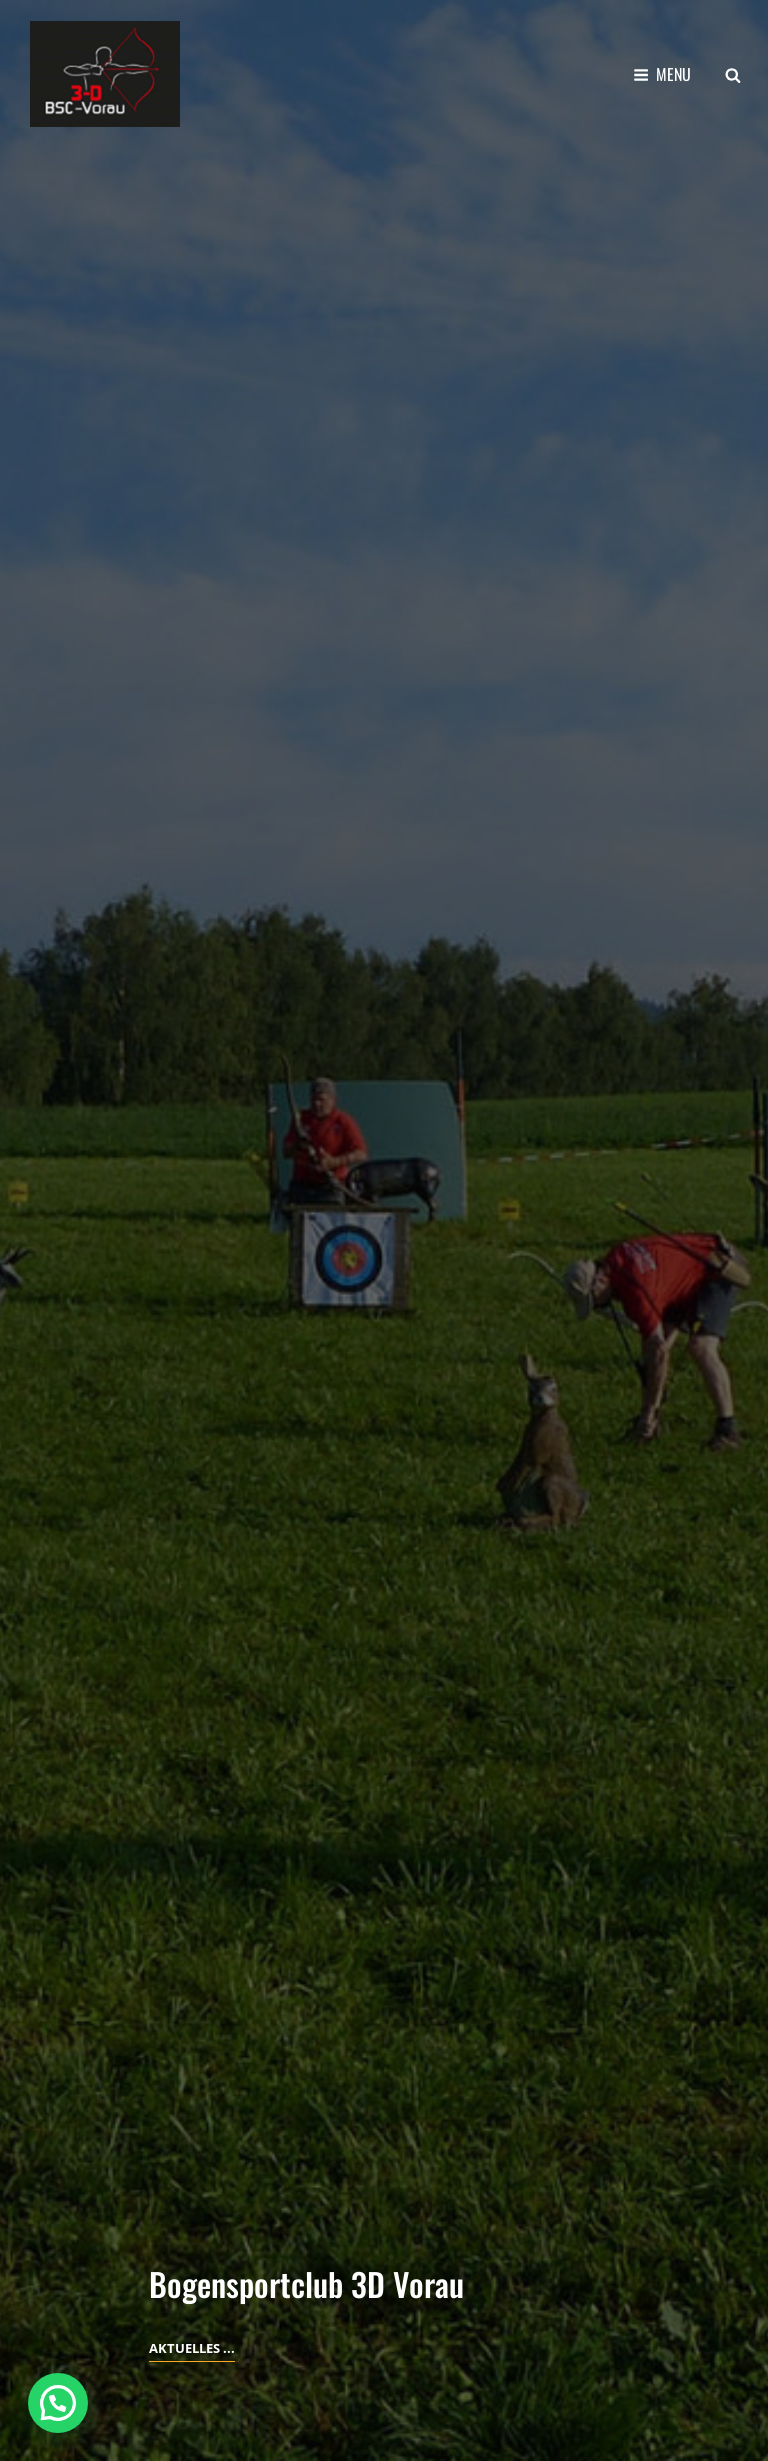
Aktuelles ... (192, 2348)
